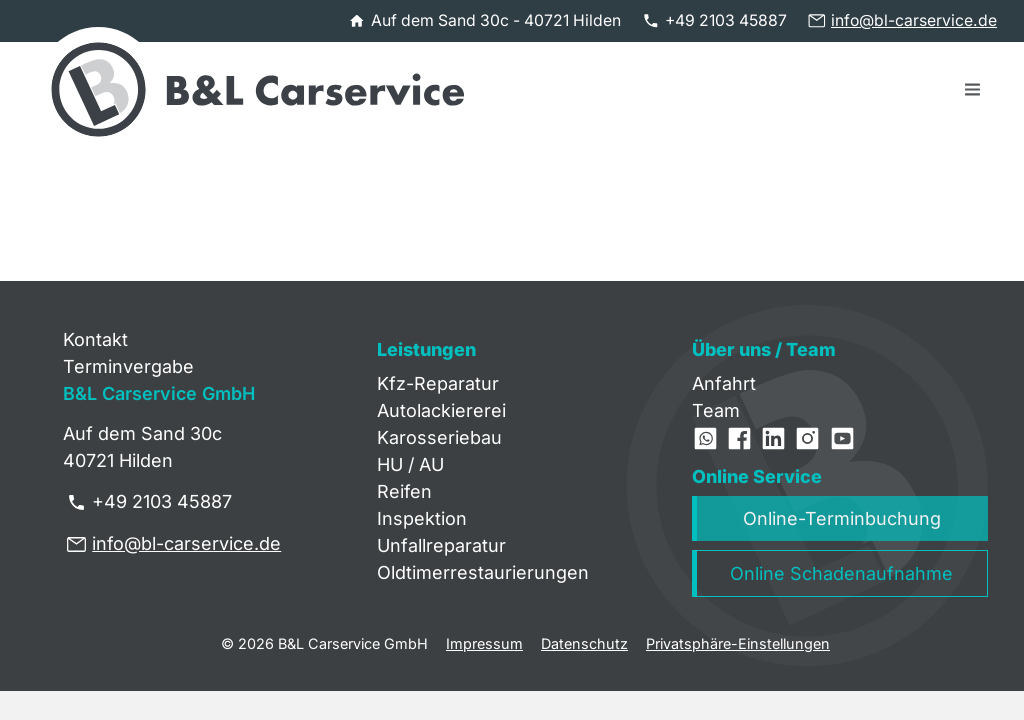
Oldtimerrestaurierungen (483, 572)
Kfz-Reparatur (438, 383)
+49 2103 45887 (726, 20)
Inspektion (422, 518)
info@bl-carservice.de (914, 20)
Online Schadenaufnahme (841, 573)
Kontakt (95, 339)
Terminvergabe (128, 366)
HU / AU (410, 464)
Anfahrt (724, 383)
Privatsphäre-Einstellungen (738, 643)
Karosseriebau (439, 437)
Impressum (484, 643)
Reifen (404, 491)
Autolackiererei (441, 410)
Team (716, 410)
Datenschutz (584, 643)
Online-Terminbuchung (842, 518)
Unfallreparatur (441, 545)
